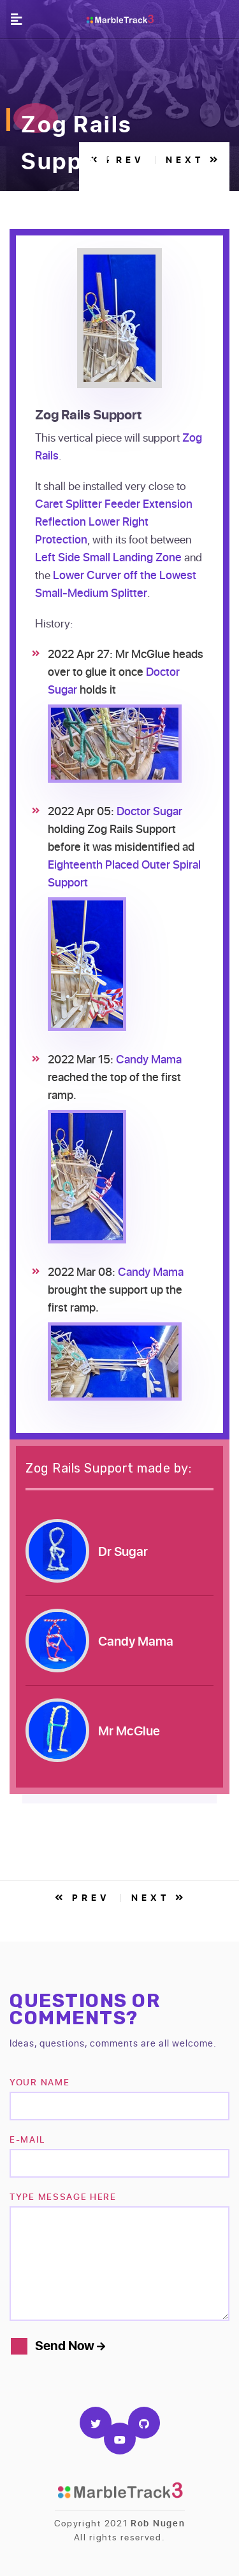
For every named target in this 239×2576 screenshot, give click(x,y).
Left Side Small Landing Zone (108, 556)
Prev (82, 1897)
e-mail (27, 2139)
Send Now (70, 2345)
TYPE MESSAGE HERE (63, 2196)
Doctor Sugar (149, 810)
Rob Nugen (158, 2523)
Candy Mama (149, 1059)
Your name (39, 2082)
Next (159, 1897)
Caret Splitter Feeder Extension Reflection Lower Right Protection (113, 521)
